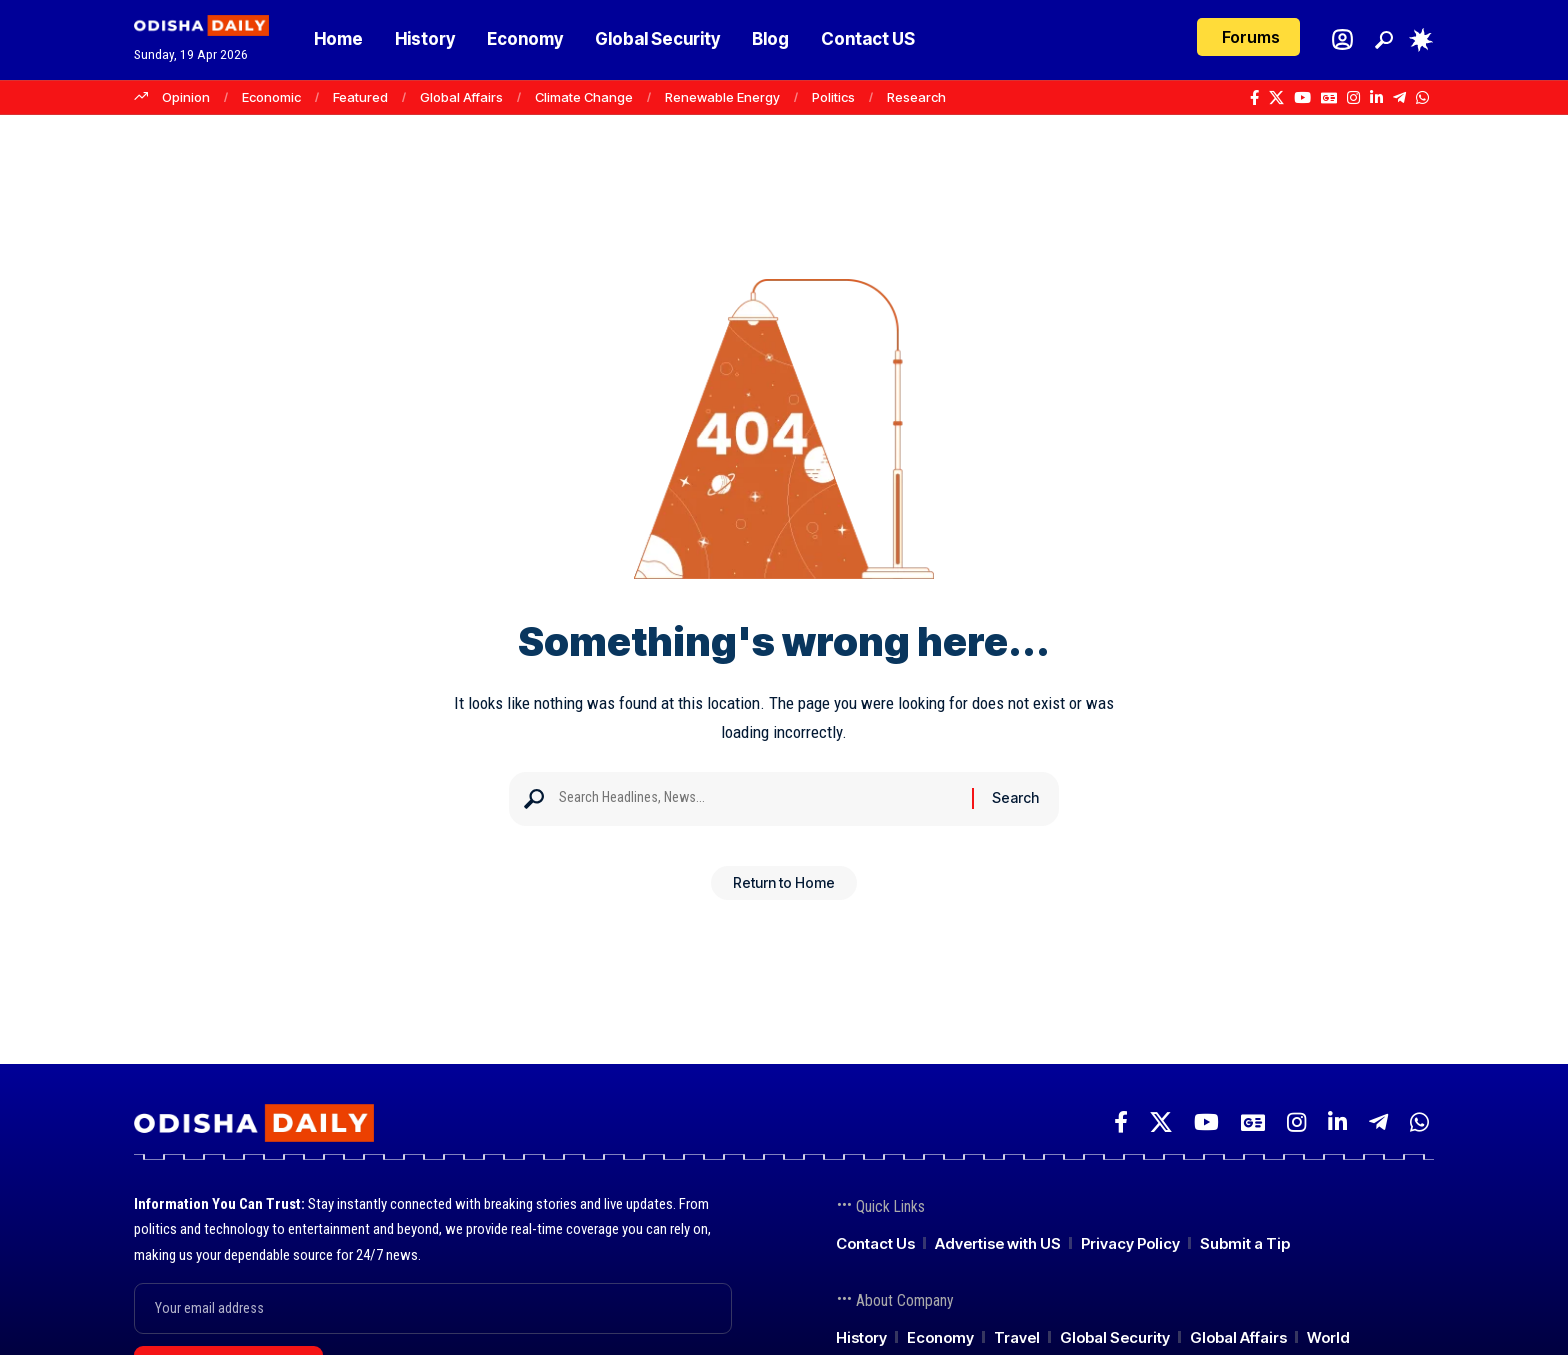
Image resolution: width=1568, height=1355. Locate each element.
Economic (271, 97)
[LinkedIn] (1376, 98)
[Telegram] (1399, 98)
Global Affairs (461, 97)
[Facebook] (1254, 98)
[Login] (1342, 39)
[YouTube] (1302, 98)
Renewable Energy (722, 97)
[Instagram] (1353, 98)
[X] (1276, 98)
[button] (1384, 40)
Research (916, 97)
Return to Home (784, 889)
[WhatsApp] (1422, 98)
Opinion (186, 97)
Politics (833, 97)
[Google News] (1329, 98)
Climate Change (584, 97)
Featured (360, 97)
